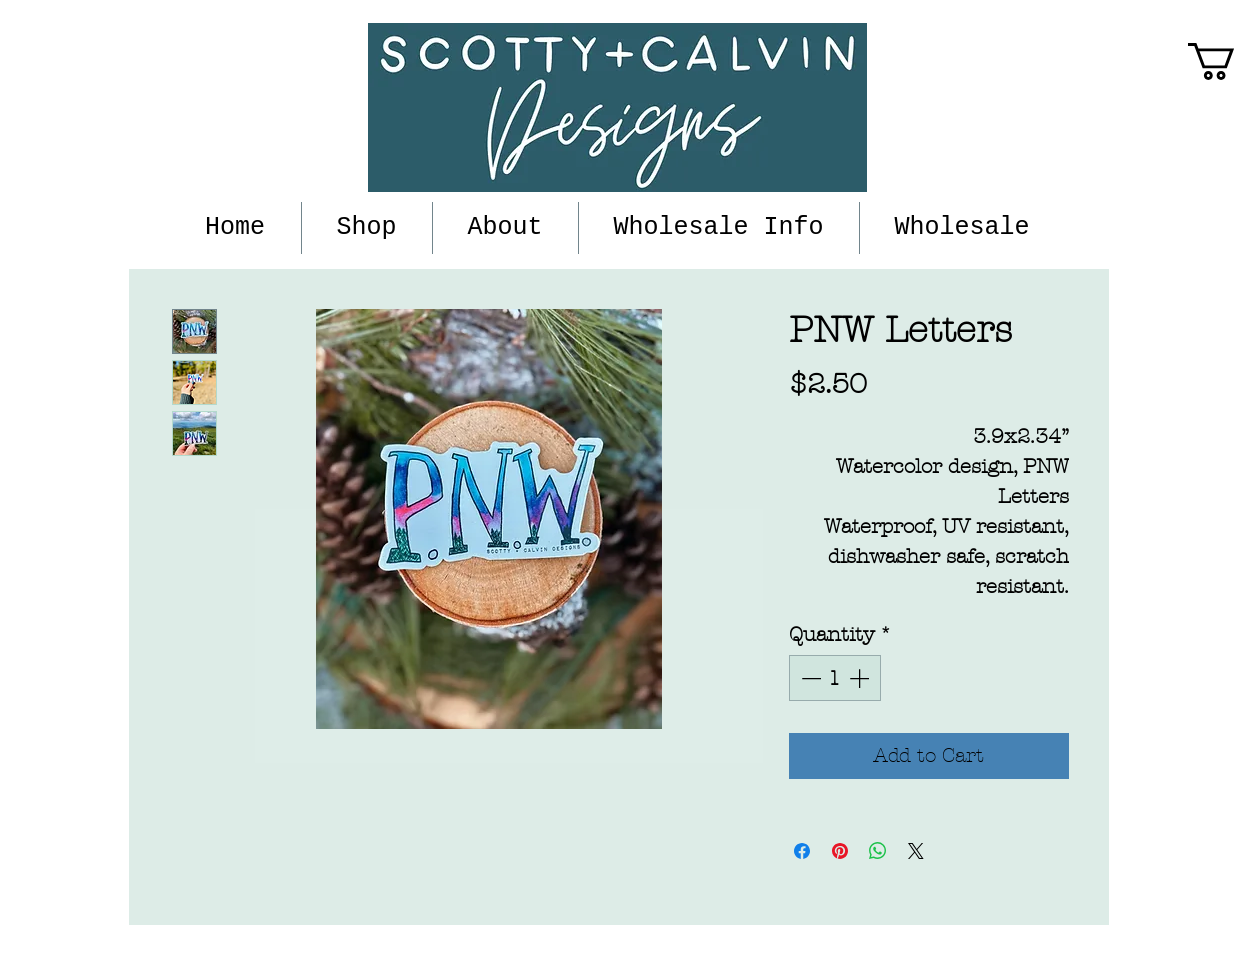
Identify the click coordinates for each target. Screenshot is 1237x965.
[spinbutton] (835, 678)
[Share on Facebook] (802, 851)
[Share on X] (916, 851)
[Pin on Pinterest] (840, 851)
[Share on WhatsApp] (878, 851)
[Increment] (861, 678)
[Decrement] (809, 678)
